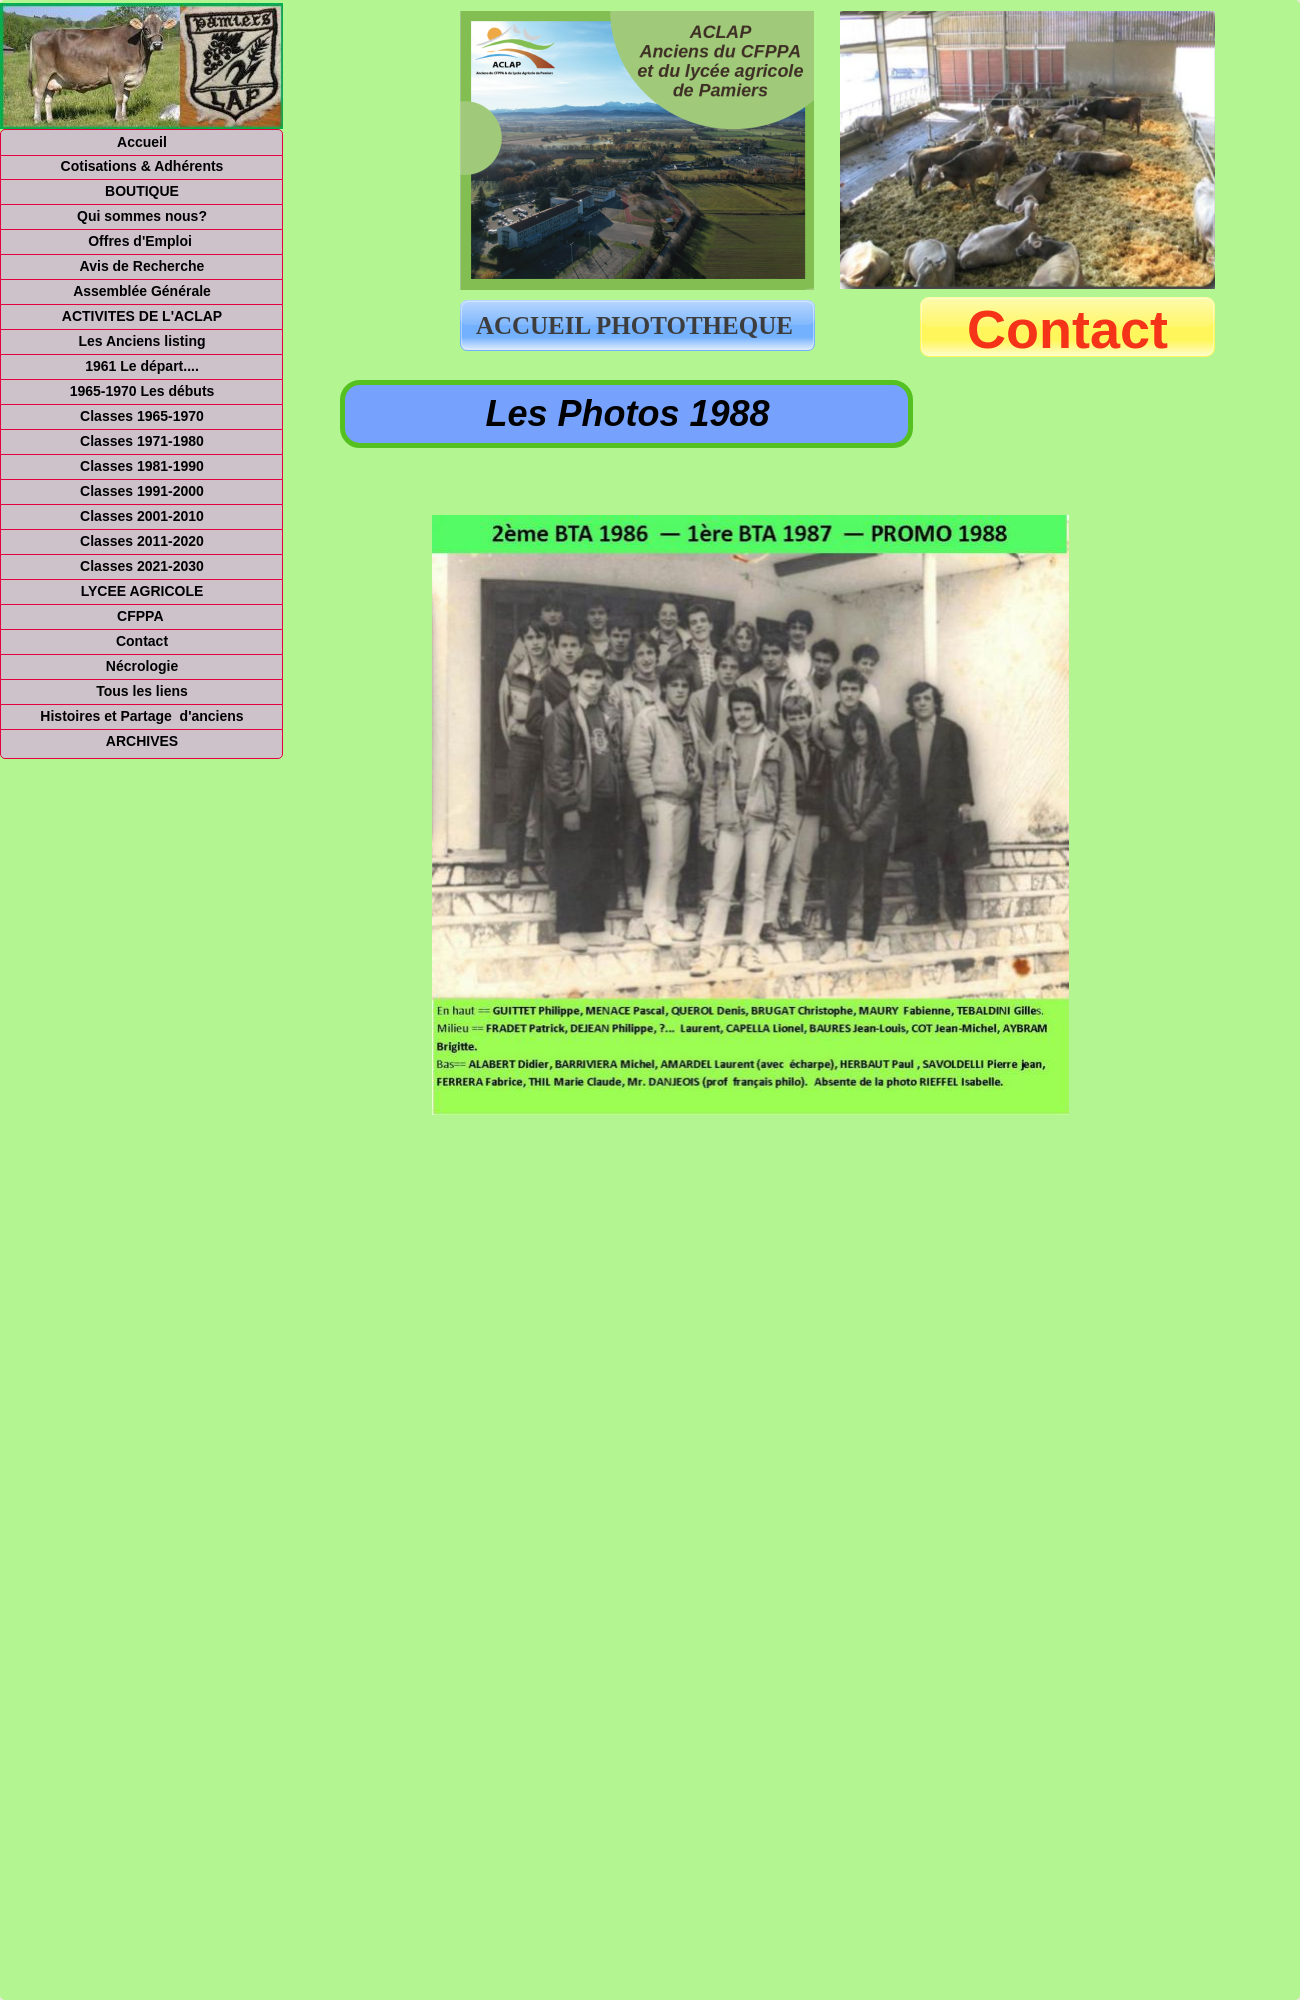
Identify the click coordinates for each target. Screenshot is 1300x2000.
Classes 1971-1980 (142, 441)
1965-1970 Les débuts (142, 391)
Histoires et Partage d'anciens (141, 716)
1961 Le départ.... (142, 366)
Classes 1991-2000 (142, 491)
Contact (1067, 329)
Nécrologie (142, 666)
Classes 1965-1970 (142, 416)
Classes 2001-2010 (142, 516)
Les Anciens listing (141, 341)
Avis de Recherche (142, 266)
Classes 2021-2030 (142, 566)
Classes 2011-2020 (142, 541)
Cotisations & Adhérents (142, 166)
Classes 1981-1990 (142, 466)
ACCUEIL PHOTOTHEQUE (637, 325)
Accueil (142, 142)
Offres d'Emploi (142, 241)
